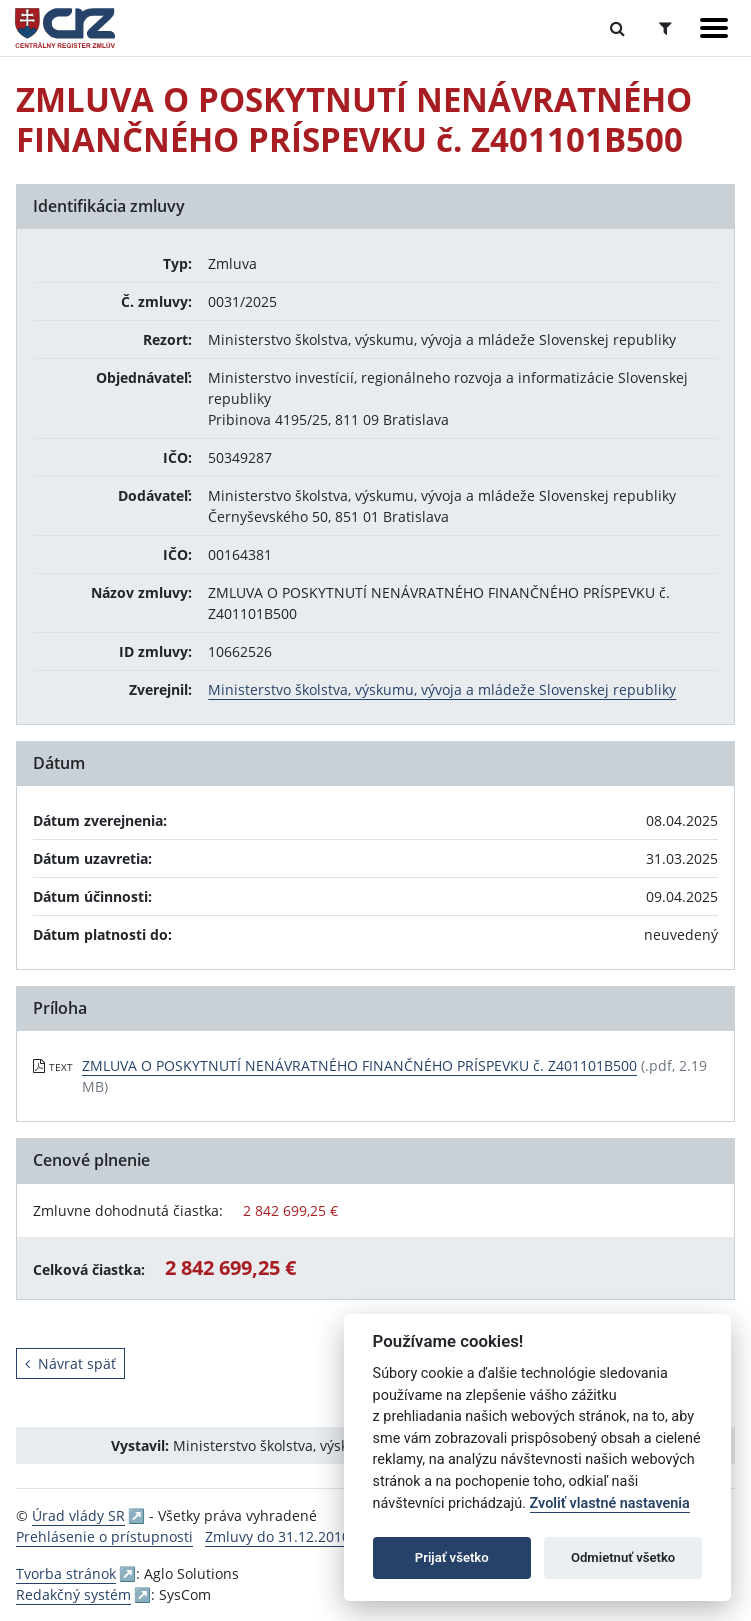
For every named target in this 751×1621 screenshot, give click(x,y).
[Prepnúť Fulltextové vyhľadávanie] (617, 28)
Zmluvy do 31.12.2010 (277, 1536)
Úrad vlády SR (78, 1515)
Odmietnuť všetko (623, 1557)
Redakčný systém (73, 1594)
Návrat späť (70, 1363)
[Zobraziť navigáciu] (714, 28)
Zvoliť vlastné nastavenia (610, 1503)
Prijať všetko (452, 1557)
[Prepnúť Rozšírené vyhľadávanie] (665, 28)
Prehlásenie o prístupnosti (104, 1536)
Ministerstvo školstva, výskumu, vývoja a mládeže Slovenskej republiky (442, 689)
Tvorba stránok (66, 1573)
